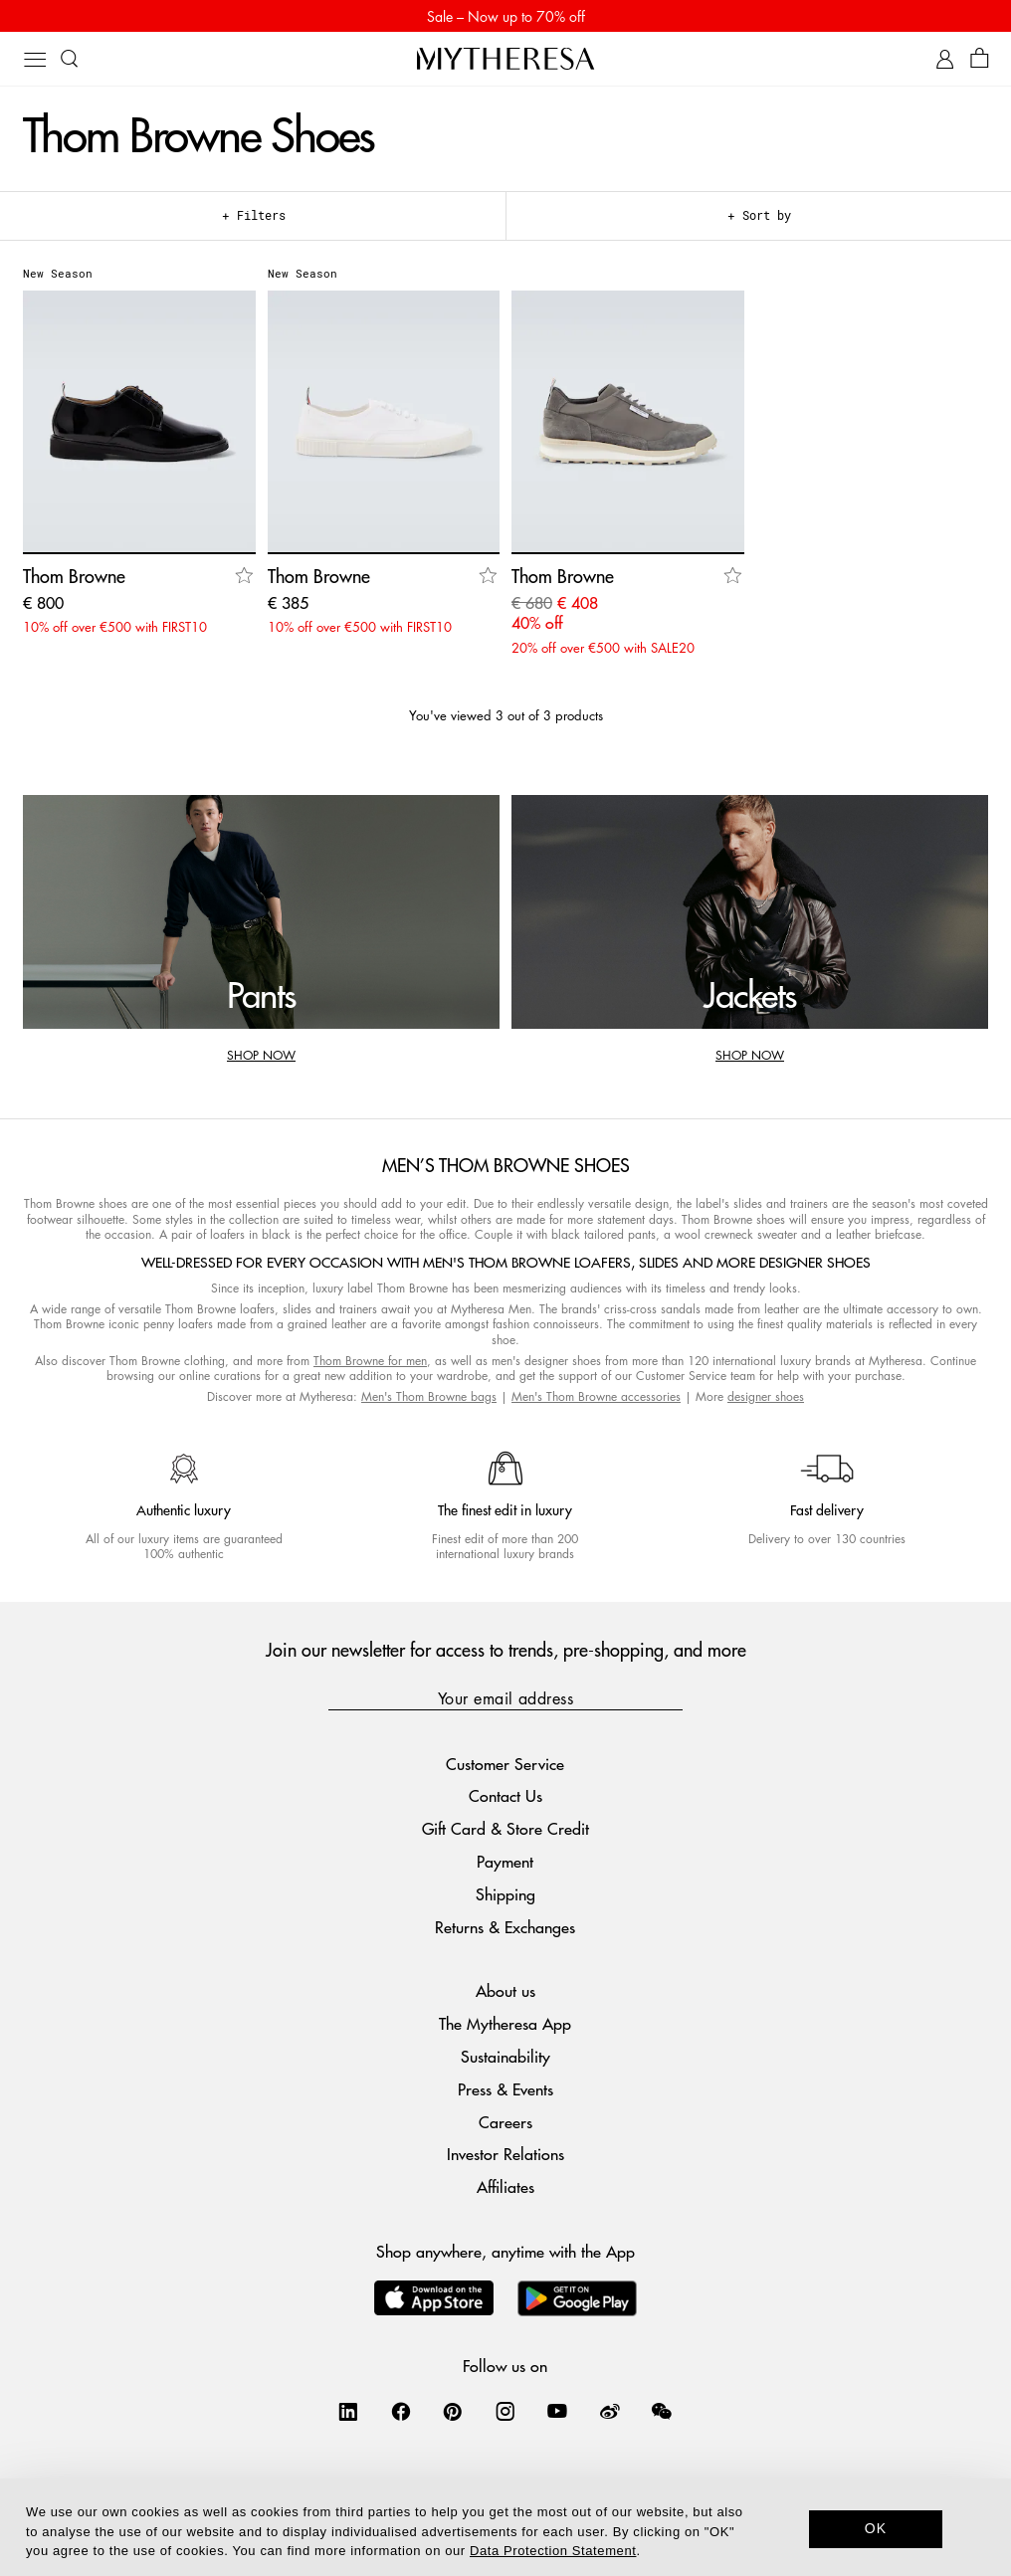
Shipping (505, 1893)
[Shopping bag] (979, 59)
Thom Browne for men (370, 1360)
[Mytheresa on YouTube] (557, 2411)
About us (505, 1990)
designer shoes (765, 1396)
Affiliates (505, 2186)
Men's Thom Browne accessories (596, 1396)
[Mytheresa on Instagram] (505, 2411)
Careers (505, 2121)
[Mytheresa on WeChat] (662, 2411)
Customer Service (505, 1763)
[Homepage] (505, 58)
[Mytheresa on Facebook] (401, 2411)
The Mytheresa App (505, 2023)
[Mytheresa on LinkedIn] (348, 2411)
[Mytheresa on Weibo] (610, 2411)
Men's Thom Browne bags (429, 1396)
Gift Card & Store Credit (505, 1828)
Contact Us (505, 1795)
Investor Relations (505, 2153)
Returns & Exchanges (505, 1926)
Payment (505, 1861)
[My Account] (944, 59)
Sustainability (505, 2056)
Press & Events (505, 2089)
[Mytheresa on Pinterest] (453, 2411)
